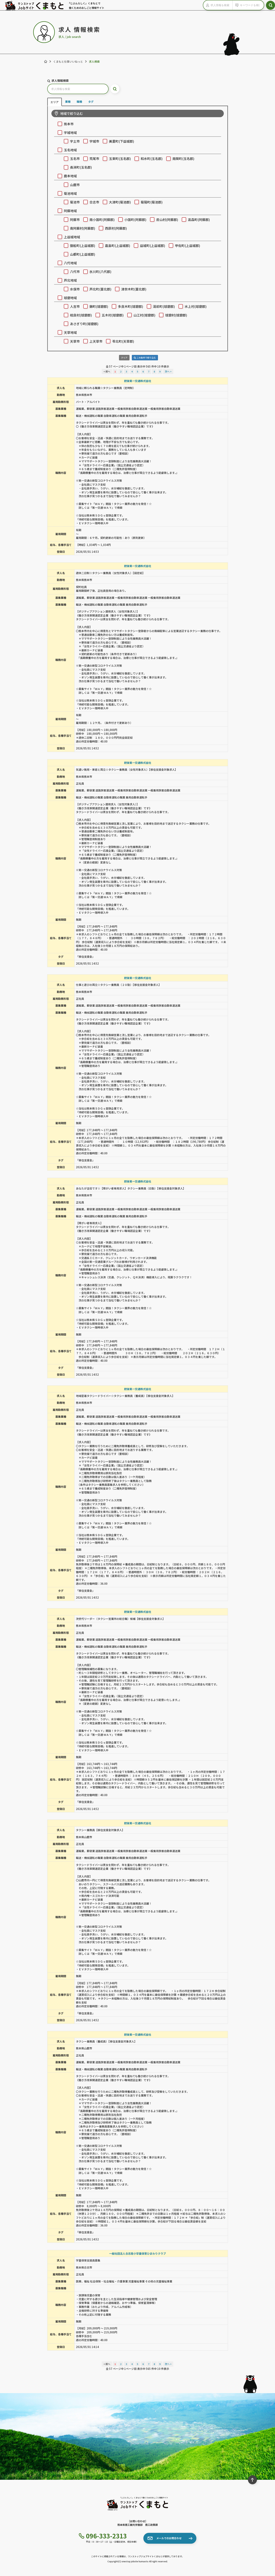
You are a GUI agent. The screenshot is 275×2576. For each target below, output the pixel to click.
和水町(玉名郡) (147, 158)
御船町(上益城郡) (77, 245)
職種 (79, 101)
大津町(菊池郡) (115, 201)
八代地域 (65, 262)
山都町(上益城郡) (77, 254)
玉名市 (70, 158)
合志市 (89, 201)
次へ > (168, 371)
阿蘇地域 (65, 210)
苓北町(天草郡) (118, 341)
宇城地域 (65, 132)
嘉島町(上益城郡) (112, 245)
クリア (124, 357)
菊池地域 (65, 193)
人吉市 (70, 306)
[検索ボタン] (270, 5)
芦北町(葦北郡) (95, 288)
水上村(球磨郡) (191, 306)
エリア (54, 102)
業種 (68, 101)
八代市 (70, 271)
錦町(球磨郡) (94, 306)
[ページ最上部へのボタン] (252, 2479)
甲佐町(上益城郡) (182, 245)
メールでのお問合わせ (165, 2538)
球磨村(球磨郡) (171, 314)
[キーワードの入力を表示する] (236, 5)
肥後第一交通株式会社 (137, 381)
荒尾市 (89, 158)
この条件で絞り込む (145, 357)
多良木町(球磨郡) (125, 306)
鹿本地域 (65, 175)
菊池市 (70, 201)
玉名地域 (65, 149)
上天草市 (91, 341)
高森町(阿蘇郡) (194, 219)
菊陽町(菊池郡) (147, 201)
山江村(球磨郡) (139, 314)
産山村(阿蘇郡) (162, 219)
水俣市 (70, 288)
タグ (91, 101)
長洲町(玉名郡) (76, 167)
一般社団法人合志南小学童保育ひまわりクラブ (137, 2253)
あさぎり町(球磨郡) (79, 323)
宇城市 (89, 141)
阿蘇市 (70, 219)
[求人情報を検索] (221, 5)
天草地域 (65, 332)
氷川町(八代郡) (95, 271)
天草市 (70, 341)
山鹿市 (70, 184)
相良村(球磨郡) (76, 314)
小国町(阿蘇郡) (130, 219)
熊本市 (64, 123)
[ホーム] (45, 61)
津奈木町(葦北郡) (128, 288)
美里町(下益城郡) (116, 141)
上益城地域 (67, 236)
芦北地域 (65, 280)
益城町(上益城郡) (147, 245)
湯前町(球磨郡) (159, 306)
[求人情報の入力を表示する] (206, 5)
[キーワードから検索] (251, 5)
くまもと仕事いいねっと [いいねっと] (68, 61)
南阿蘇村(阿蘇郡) (77, 228)
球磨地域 (65, 297)
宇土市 (70, 141)
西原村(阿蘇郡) (111, 228)
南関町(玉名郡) (178, 158)
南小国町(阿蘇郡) (97, 219)
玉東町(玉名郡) (115, 158)
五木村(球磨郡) (108, 314)
